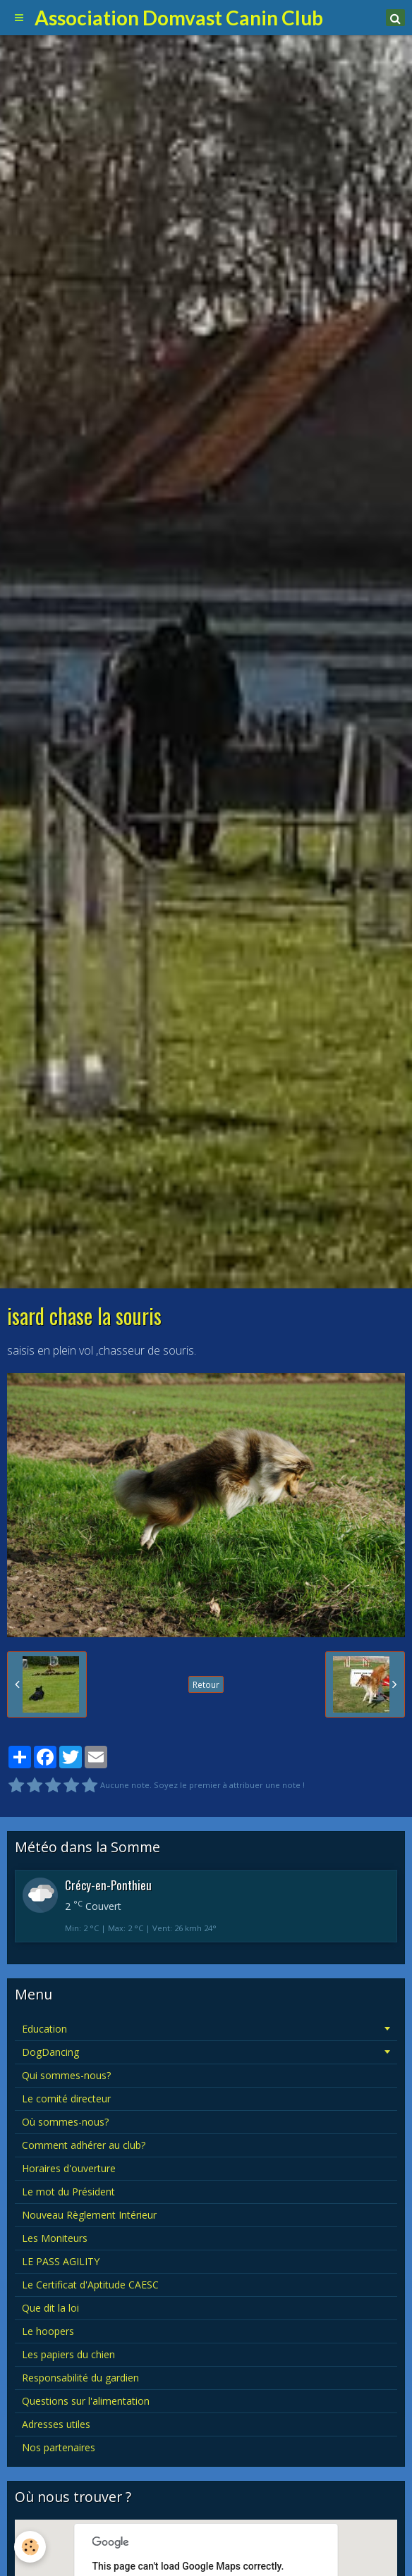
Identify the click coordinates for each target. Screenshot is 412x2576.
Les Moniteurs (54, 2238)
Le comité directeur (66, 2098)
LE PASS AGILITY (60, 2261)
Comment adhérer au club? (83, 2145)
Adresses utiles (56, 2424)
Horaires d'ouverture (69, 2168)
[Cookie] (30, 2547)
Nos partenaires (58, 2447)
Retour (206, 1684)
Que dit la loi (50, 2308)
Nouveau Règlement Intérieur (89, 2214)
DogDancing (50, 2052)
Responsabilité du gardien (80, 2377)
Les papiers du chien (68, 2354)
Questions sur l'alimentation (86, 2401)
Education (44, 2028)
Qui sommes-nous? (66, 2075)
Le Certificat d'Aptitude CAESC (90, 2284)
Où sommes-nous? (65, 2121)
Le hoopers (48, 2331)
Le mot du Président (68, 2191)
